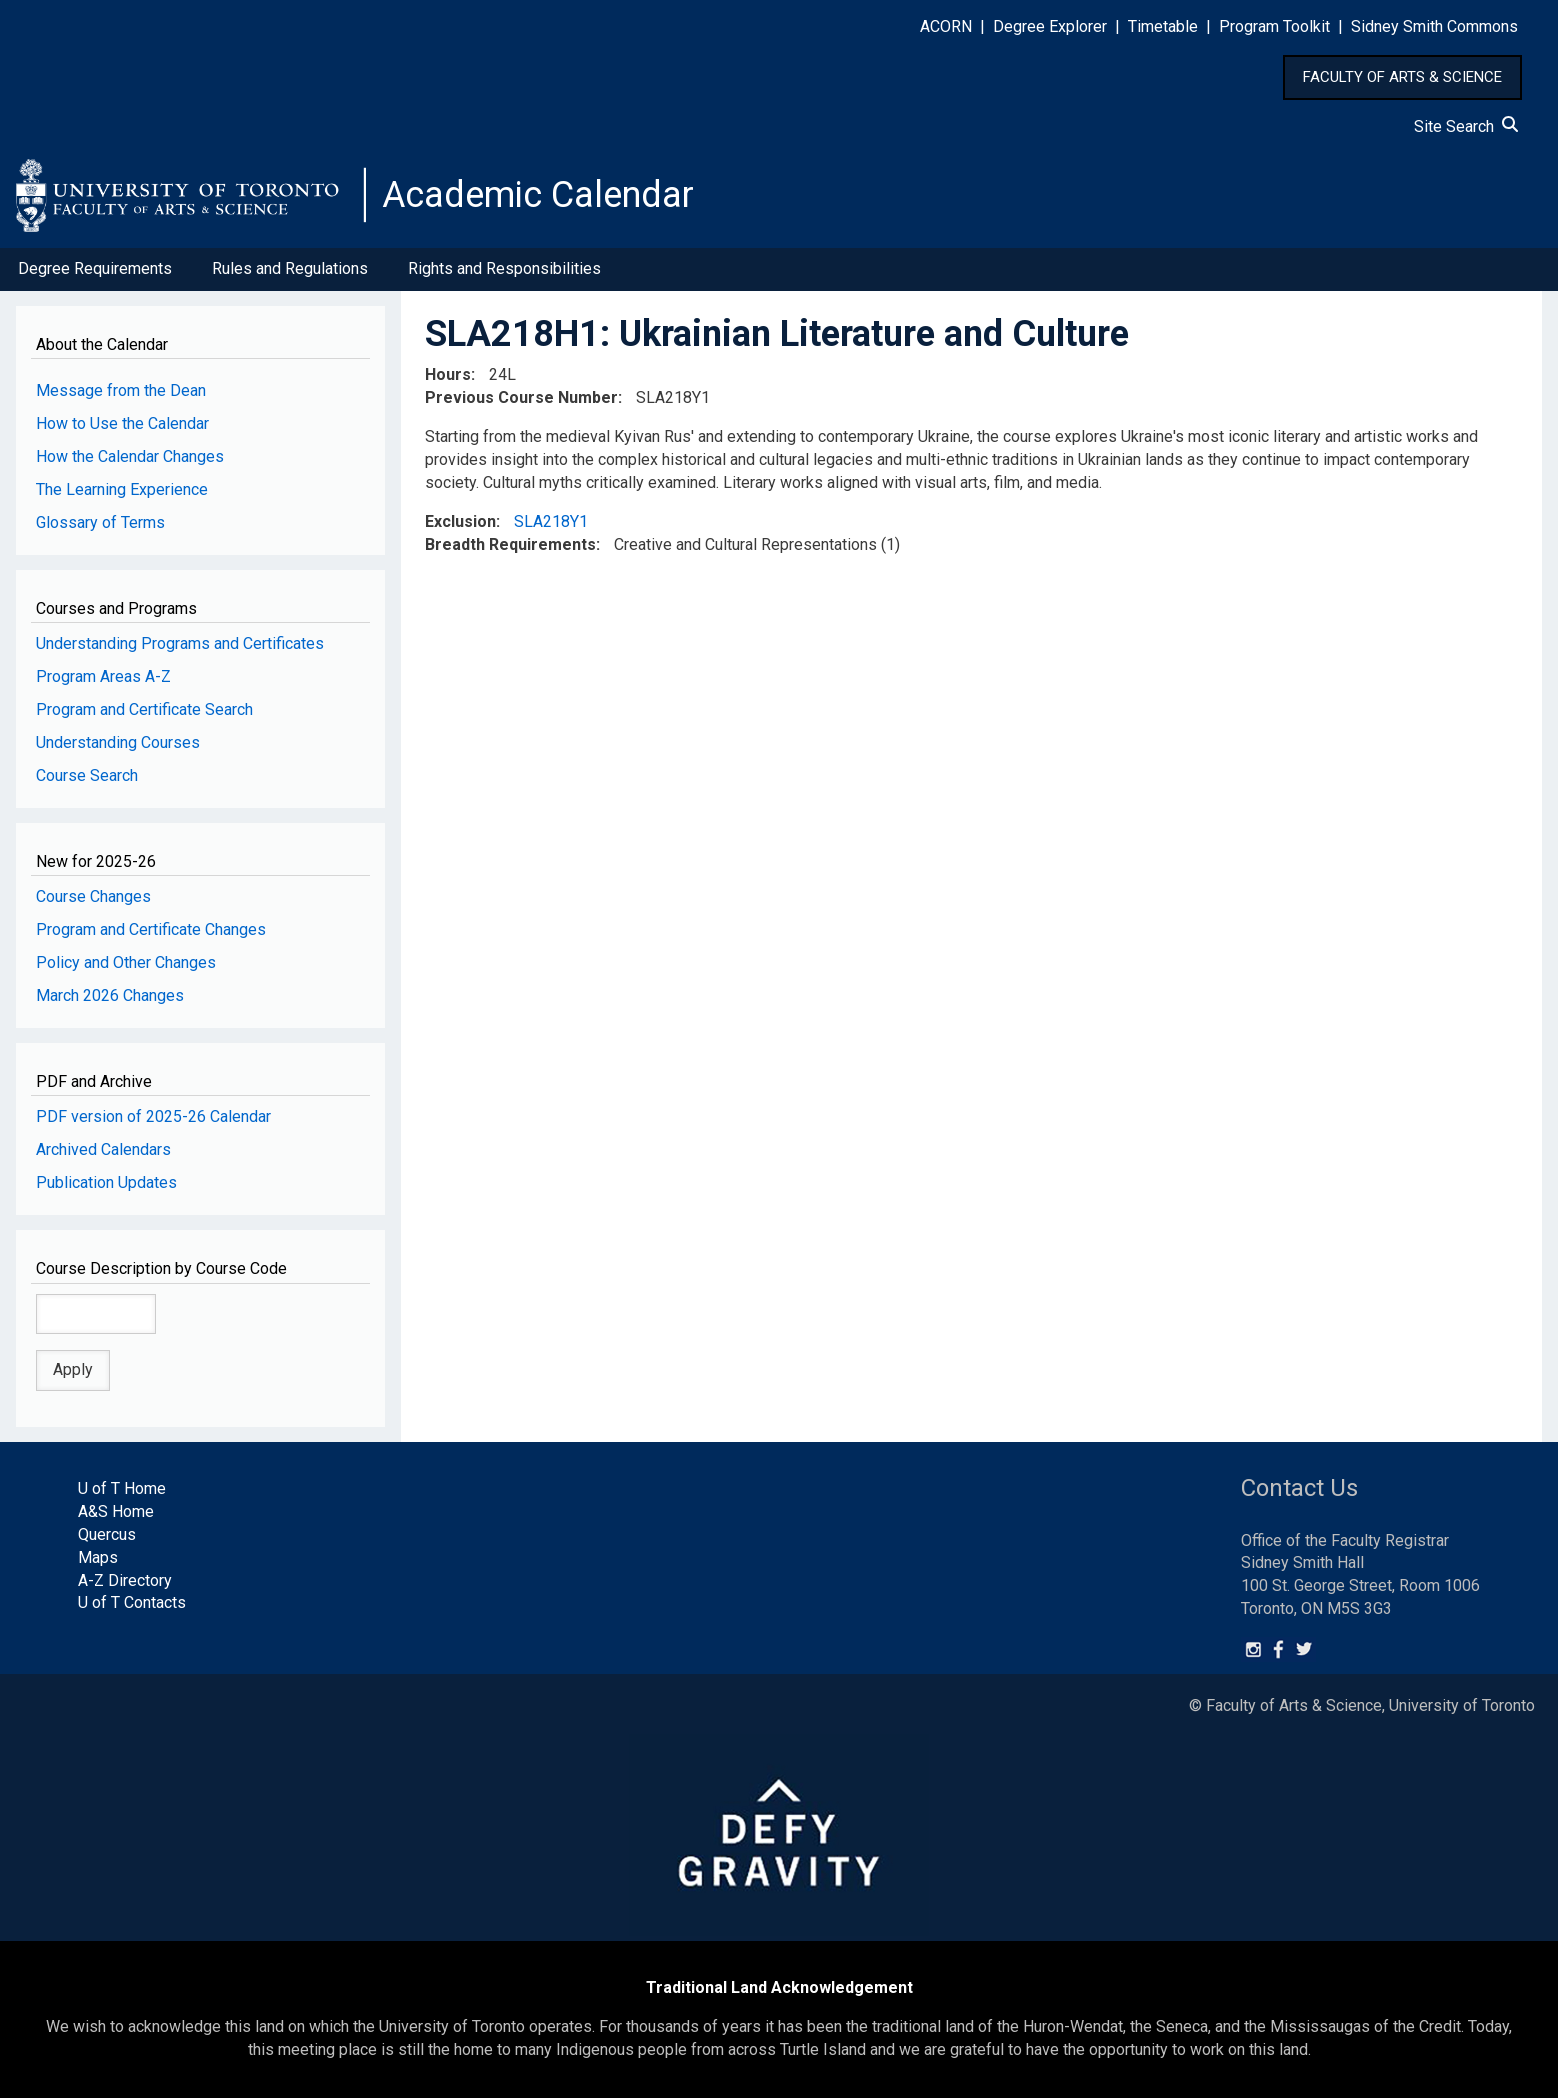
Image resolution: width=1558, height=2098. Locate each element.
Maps (98, 1557)
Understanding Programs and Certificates (180, 643)
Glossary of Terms (100, 522)
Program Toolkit (1274, 26)
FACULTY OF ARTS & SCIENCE (1402, 77)
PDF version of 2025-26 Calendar (153, 1116)
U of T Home (122, 1488)
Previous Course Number (521, 397)
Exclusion (460, 521)
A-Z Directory (125, 1580)
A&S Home (116, 1511)
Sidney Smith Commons (1434, 26)
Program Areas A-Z (103, 676)
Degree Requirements (95, 268)
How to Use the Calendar (122, 423)
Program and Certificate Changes (151, 929)
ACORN (946, 26)
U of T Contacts (132, 1602)
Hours (448, 374)
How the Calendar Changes (130, 456)
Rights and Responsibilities (504, 268)
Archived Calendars (103, 1149)
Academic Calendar (538, 195)
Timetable (1163, 26)
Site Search (1466, 126)
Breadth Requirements (510, 544)
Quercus (107, 1534)
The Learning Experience (122, 489)
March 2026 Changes (110, 995)
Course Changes (93, 896)
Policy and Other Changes (126, 962)
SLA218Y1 (551, 521)
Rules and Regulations (290, 268)
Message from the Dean (121, 390)
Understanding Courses (118, 742)
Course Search (87, 775)
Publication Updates (106, 1182)
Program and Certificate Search (144, 709)
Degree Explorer (1050, 26)
